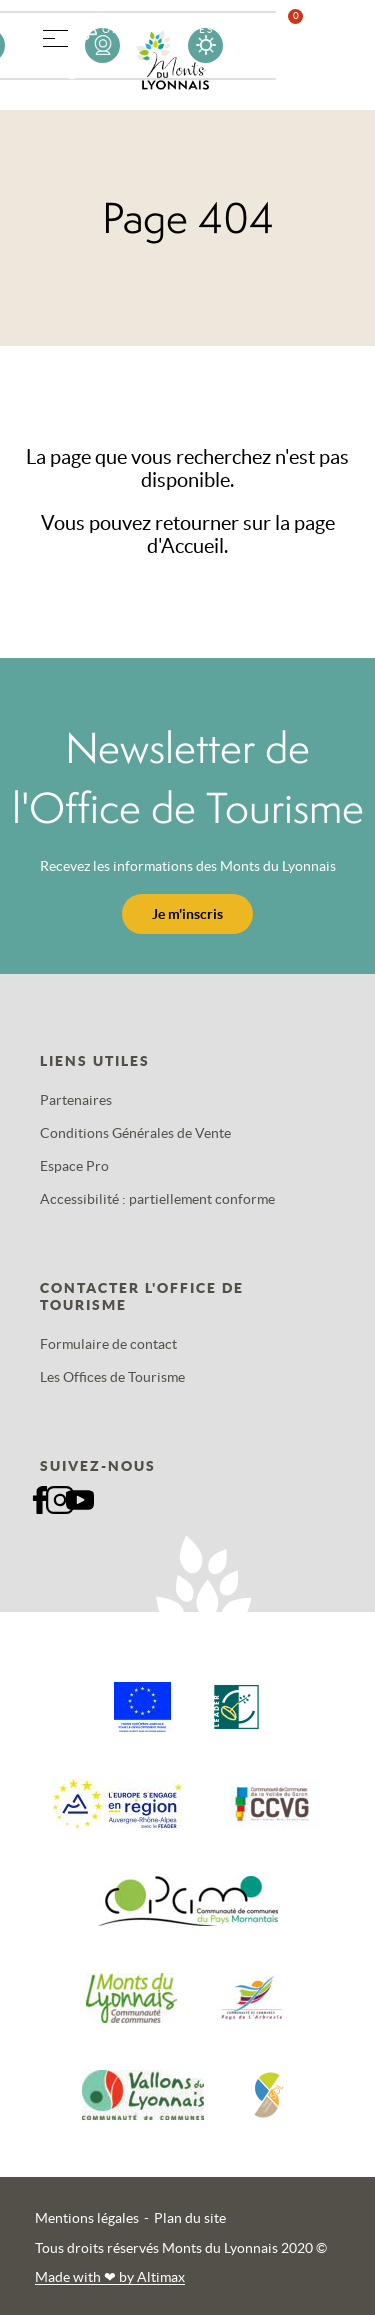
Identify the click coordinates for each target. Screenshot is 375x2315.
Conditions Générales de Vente (135, 1133)
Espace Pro (74, 1166)
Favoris (308, 44)
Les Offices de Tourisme (112, 1377)
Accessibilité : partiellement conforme (157, 1199)
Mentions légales (87, 2218)
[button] (55, 35)
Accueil (192, 546)
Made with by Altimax (110, 2277)
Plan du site (190, 2218)
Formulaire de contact (108, 1344)
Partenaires (76, 1100)
